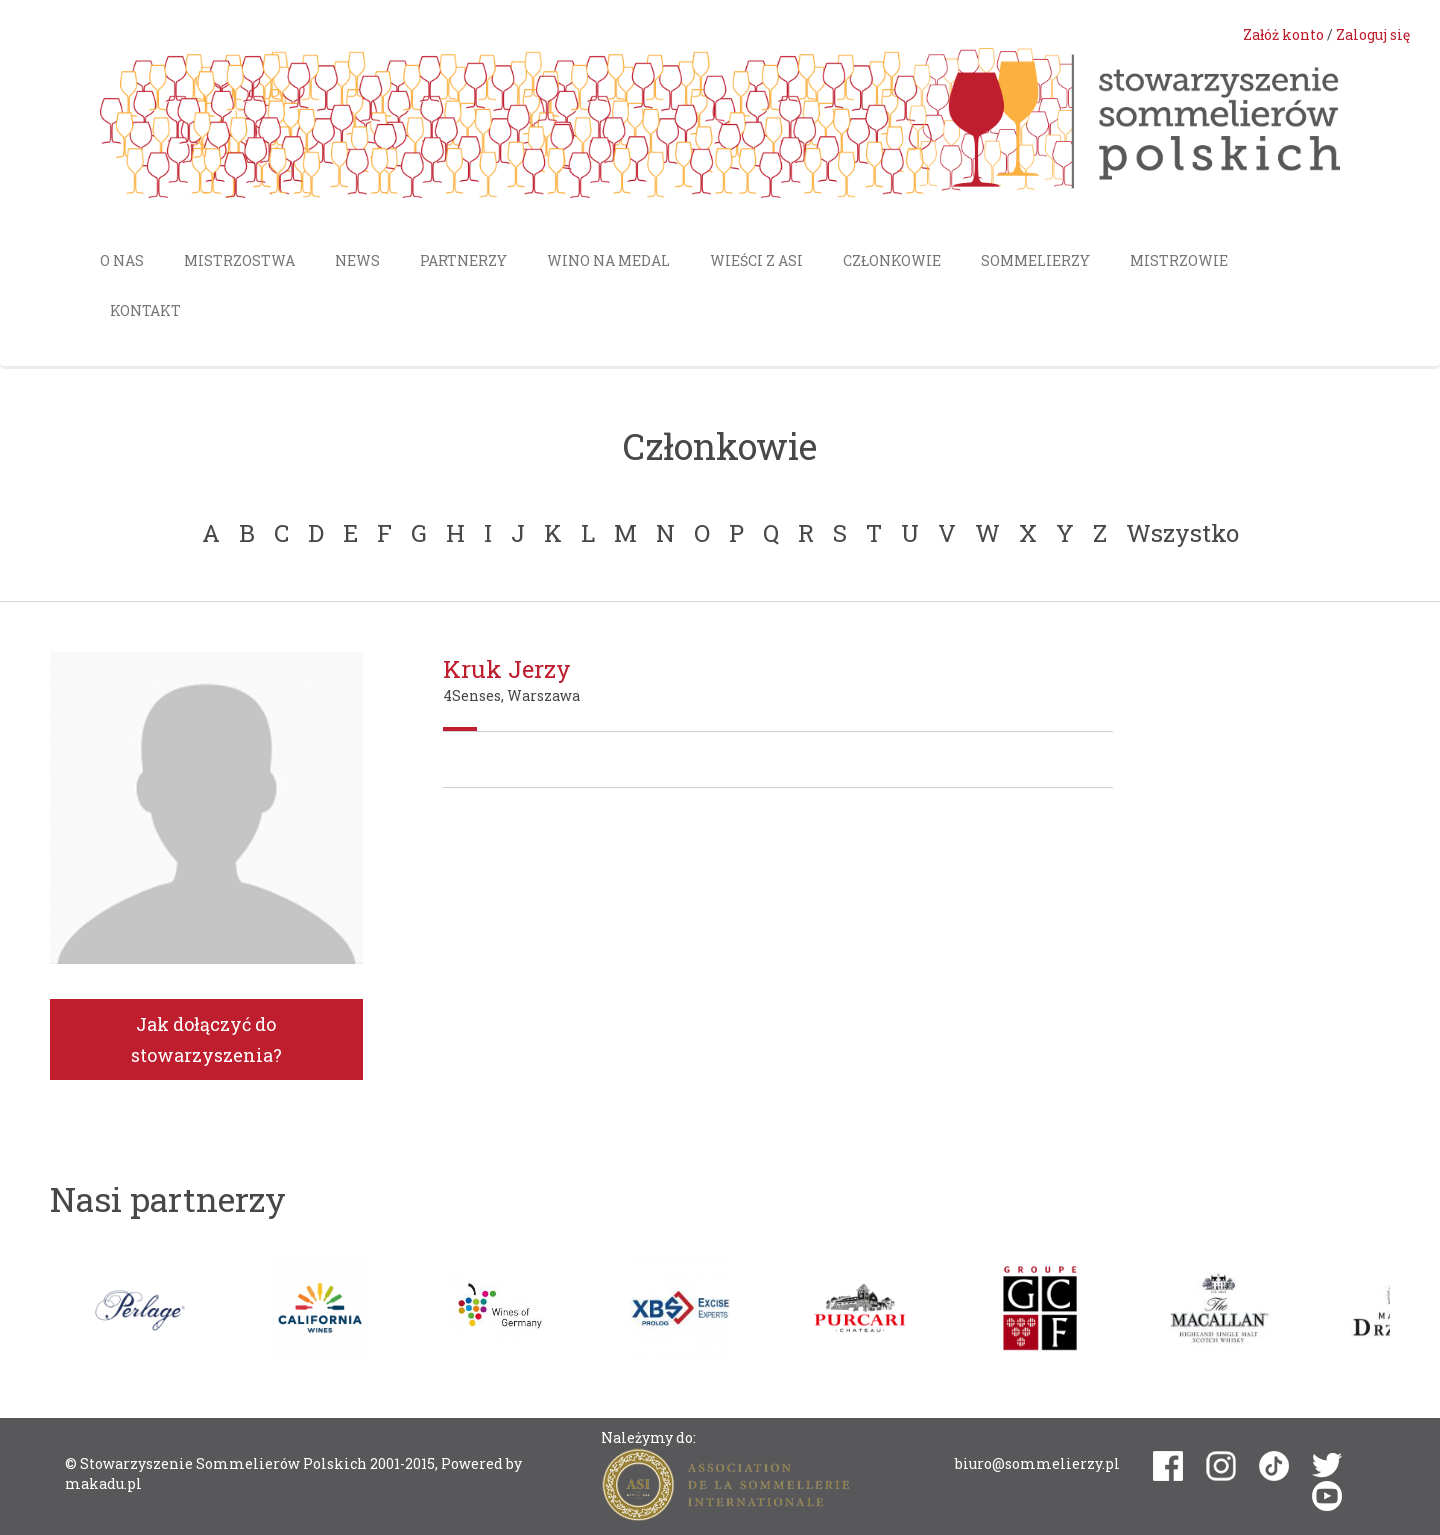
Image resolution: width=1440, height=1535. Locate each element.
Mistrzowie (1179, 260)
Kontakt (145, 310)
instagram (1221, 1466)
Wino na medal (608, 260)
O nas (122, 260)
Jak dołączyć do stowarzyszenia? (206, 1039)
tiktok (1274, 1466)
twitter (1327, 1465)
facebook (1168, 1466)
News (357, 260)
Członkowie (892, 260)
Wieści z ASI (756, 260)
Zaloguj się (1373, 34)
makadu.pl (103, 1483)
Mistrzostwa (239, 260)
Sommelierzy (1035, 260)
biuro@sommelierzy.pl (1037, 1463)
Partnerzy (463, 260)
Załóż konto (1283, 34)
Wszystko (1182, 533)
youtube (1327, 1496)
